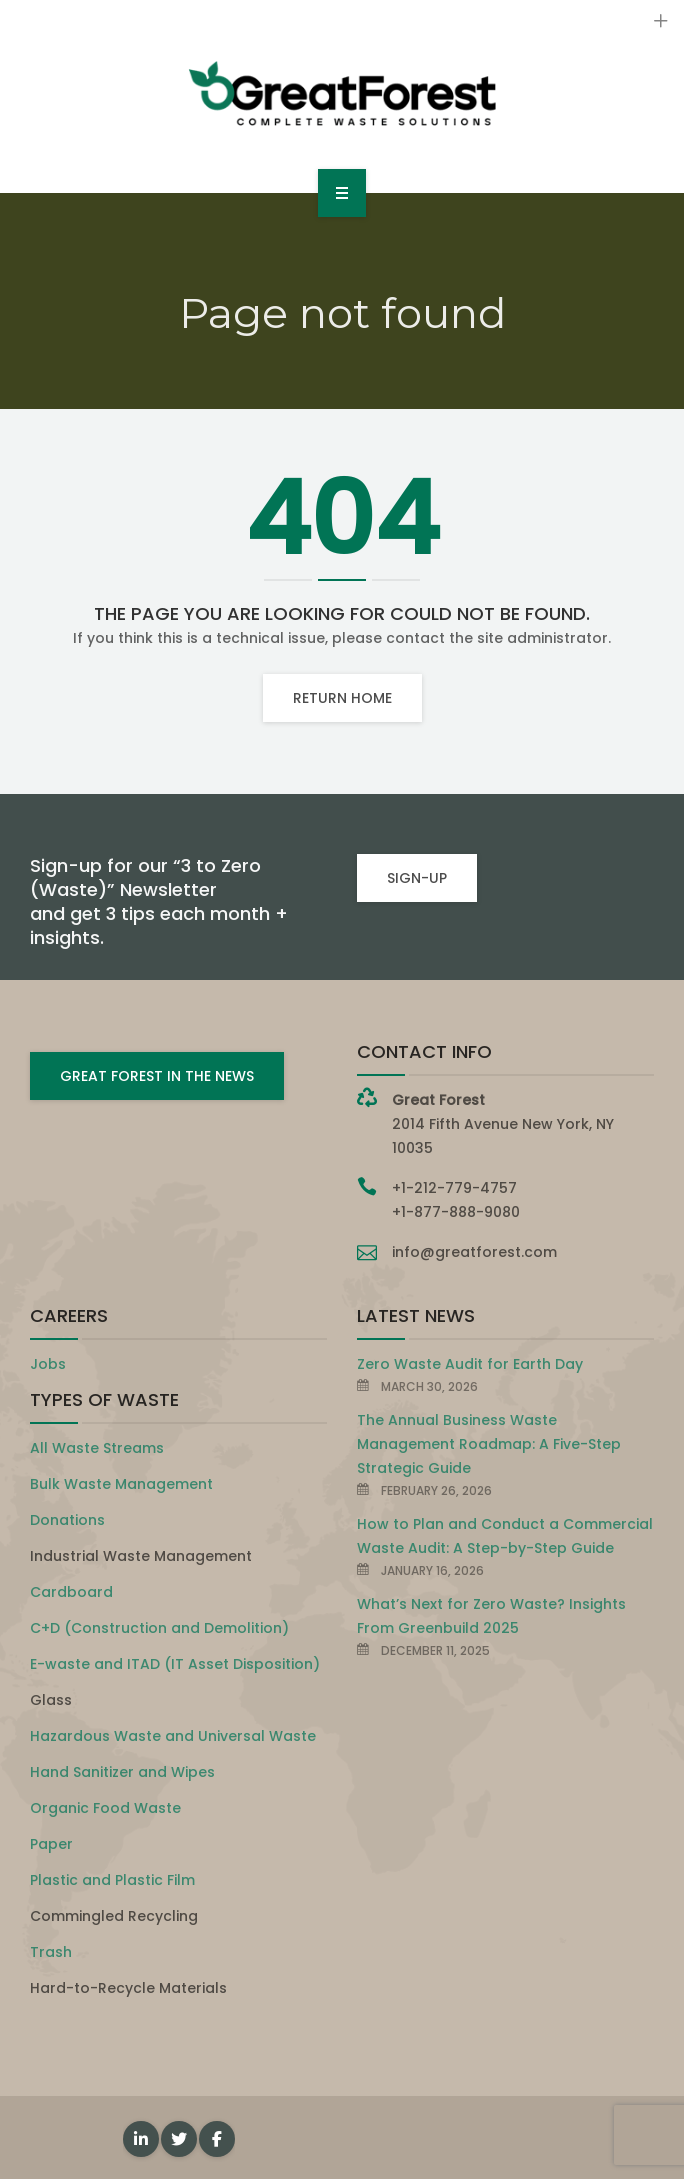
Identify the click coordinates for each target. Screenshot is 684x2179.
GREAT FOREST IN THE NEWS (157, 1076)
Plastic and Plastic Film (112, 1880)
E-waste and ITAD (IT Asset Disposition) (175, 1664)
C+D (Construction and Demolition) (159, 1628)
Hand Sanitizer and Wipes (122, 1772)
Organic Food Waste (105, 1808)
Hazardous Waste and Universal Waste (173, 1736)
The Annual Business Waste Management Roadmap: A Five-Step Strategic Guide (489, 1444)
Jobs (48, 1364)
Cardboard (71, 1592)
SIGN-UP (417, 878)
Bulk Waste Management (121, 1484)
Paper (51, 1844)
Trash (51, 1952)
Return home (342, 698)
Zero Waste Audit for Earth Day (470, 1364)
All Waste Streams (97, 1448)
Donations (67, 1520)
